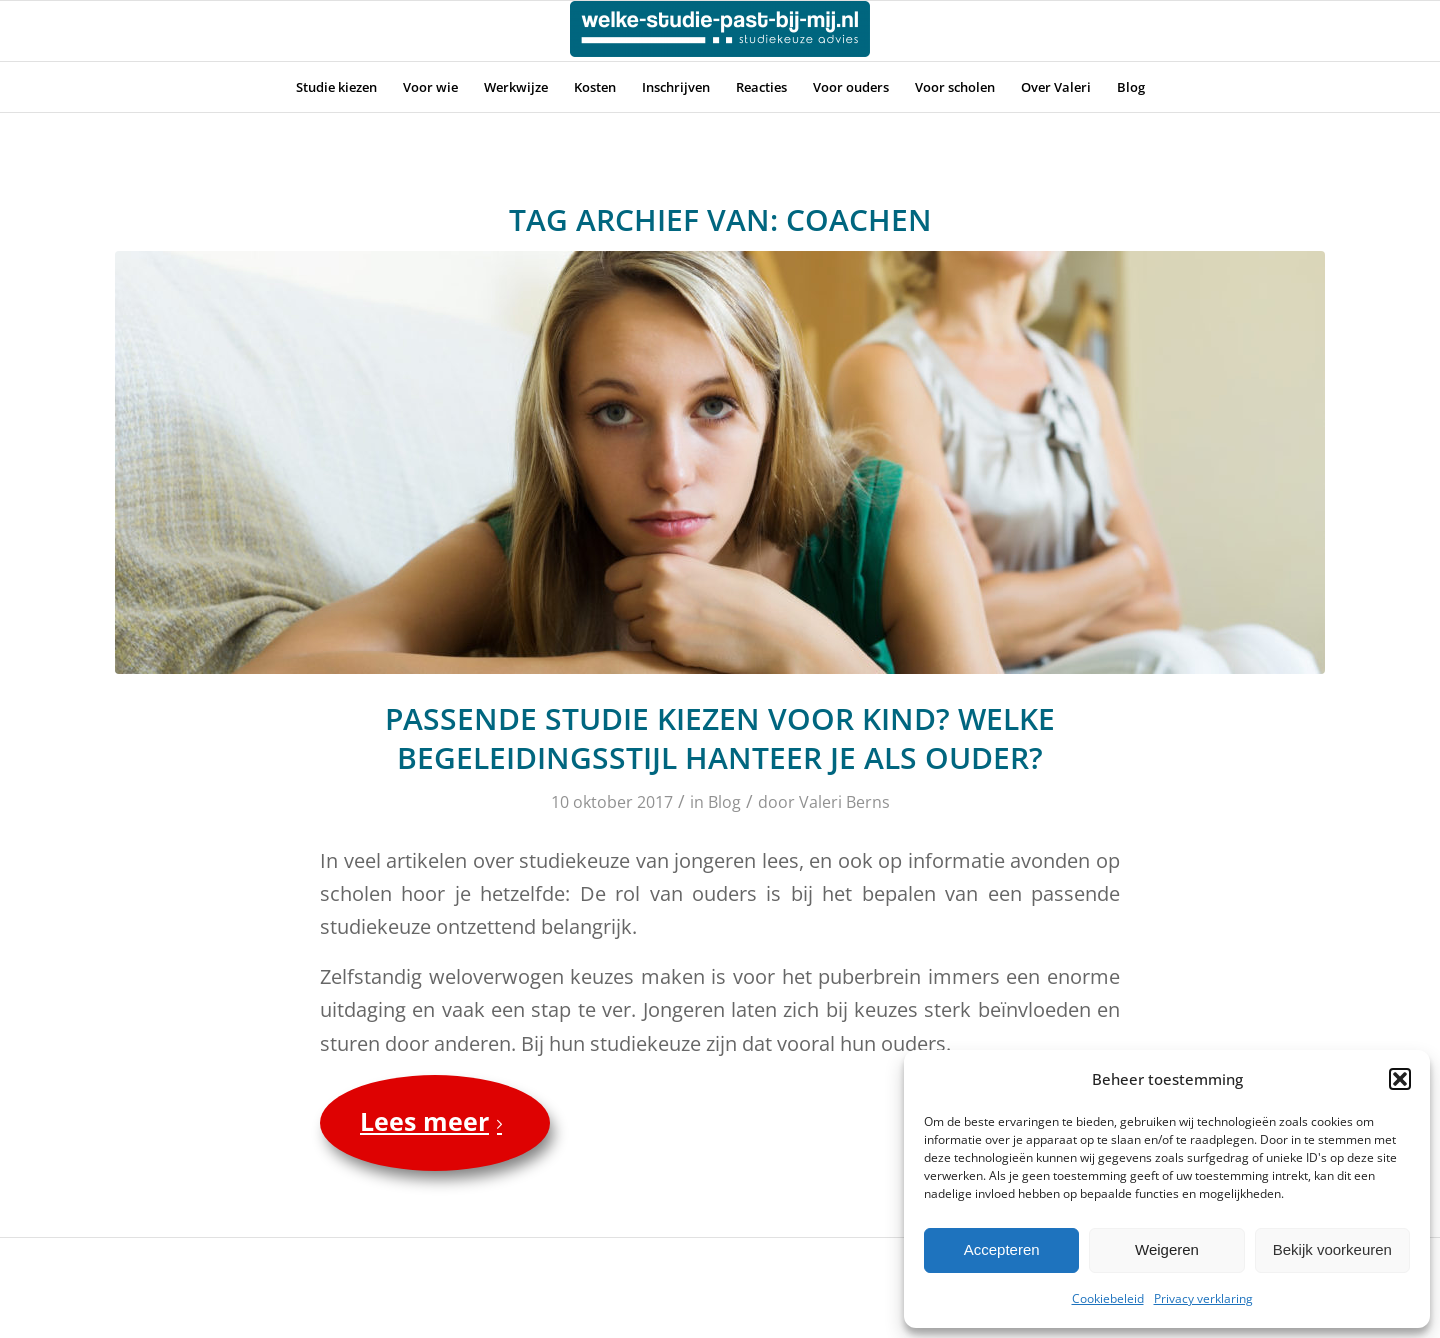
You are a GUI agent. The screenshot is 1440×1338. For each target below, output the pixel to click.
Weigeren (1167, 1249)
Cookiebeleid (1108, 1298)
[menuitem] (336, 87)
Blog (724, 802)
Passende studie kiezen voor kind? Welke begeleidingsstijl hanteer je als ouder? (720, 738)
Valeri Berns (844, 802)
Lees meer (435, 1121)
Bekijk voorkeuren (1332, 1249)
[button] (1400, 1079)
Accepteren (1002, 1249)
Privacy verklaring (1203, 1298)
